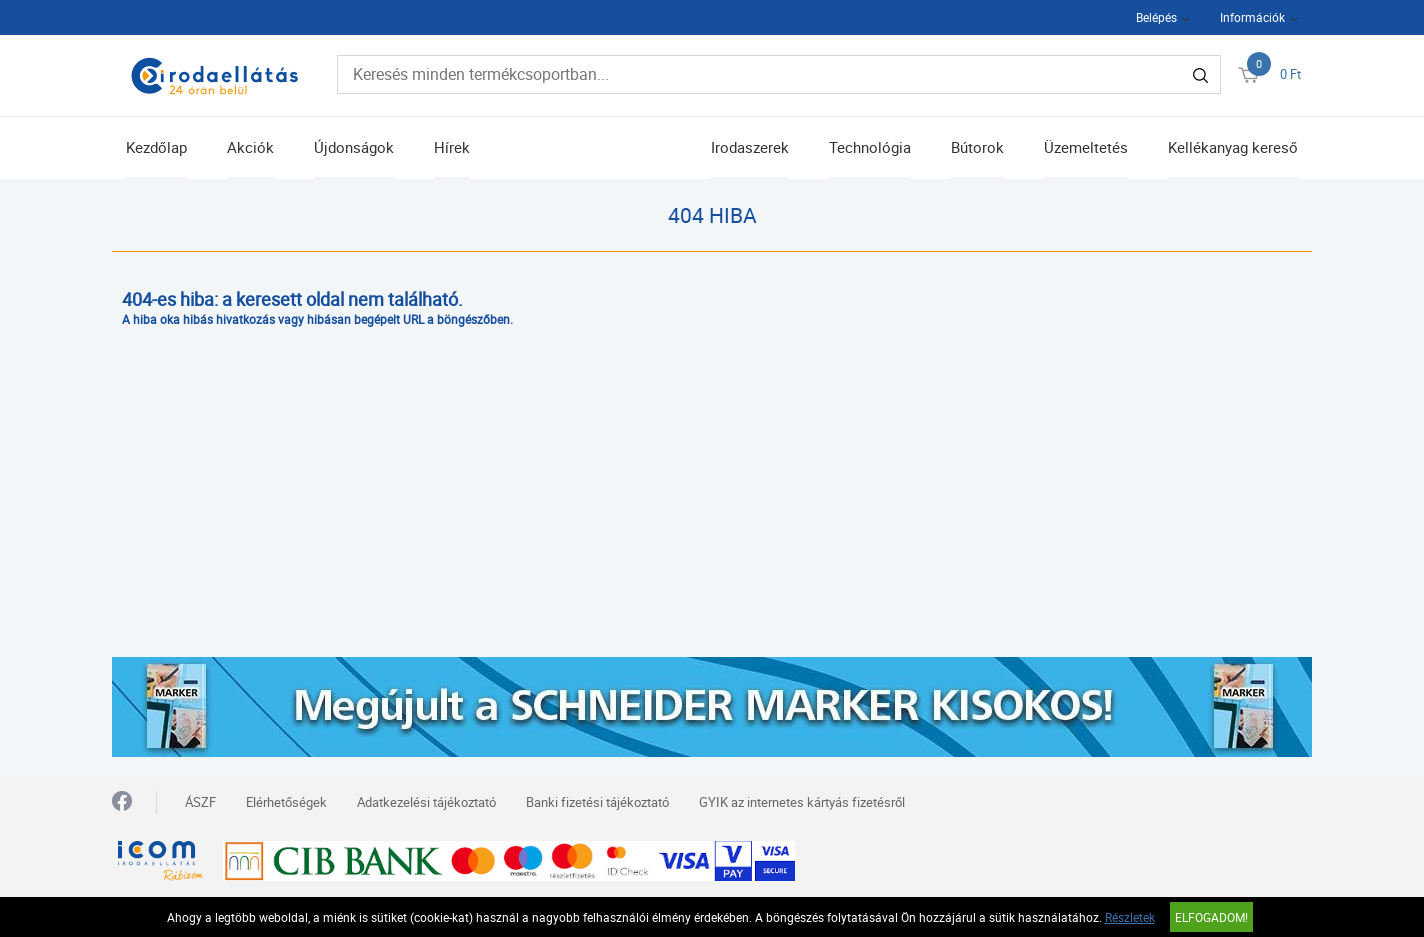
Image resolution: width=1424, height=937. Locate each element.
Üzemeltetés (1086, 147)
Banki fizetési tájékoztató (597, 802)
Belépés (1156, 17)
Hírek (452, 147)
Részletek (1130, 917)
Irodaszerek (750, 147)
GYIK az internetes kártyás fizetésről (802, 802)
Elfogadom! (1211, 917)
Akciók (250, 147)
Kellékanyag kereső (1233, 147)
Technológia (870, 147)
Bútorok (977, 147)
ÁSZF (200, 802)
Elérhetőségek (286, 802)
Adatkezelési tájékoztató (426, 802)
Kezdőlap (156, 147)
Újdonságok (354, 147)
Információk (1252, 17)
